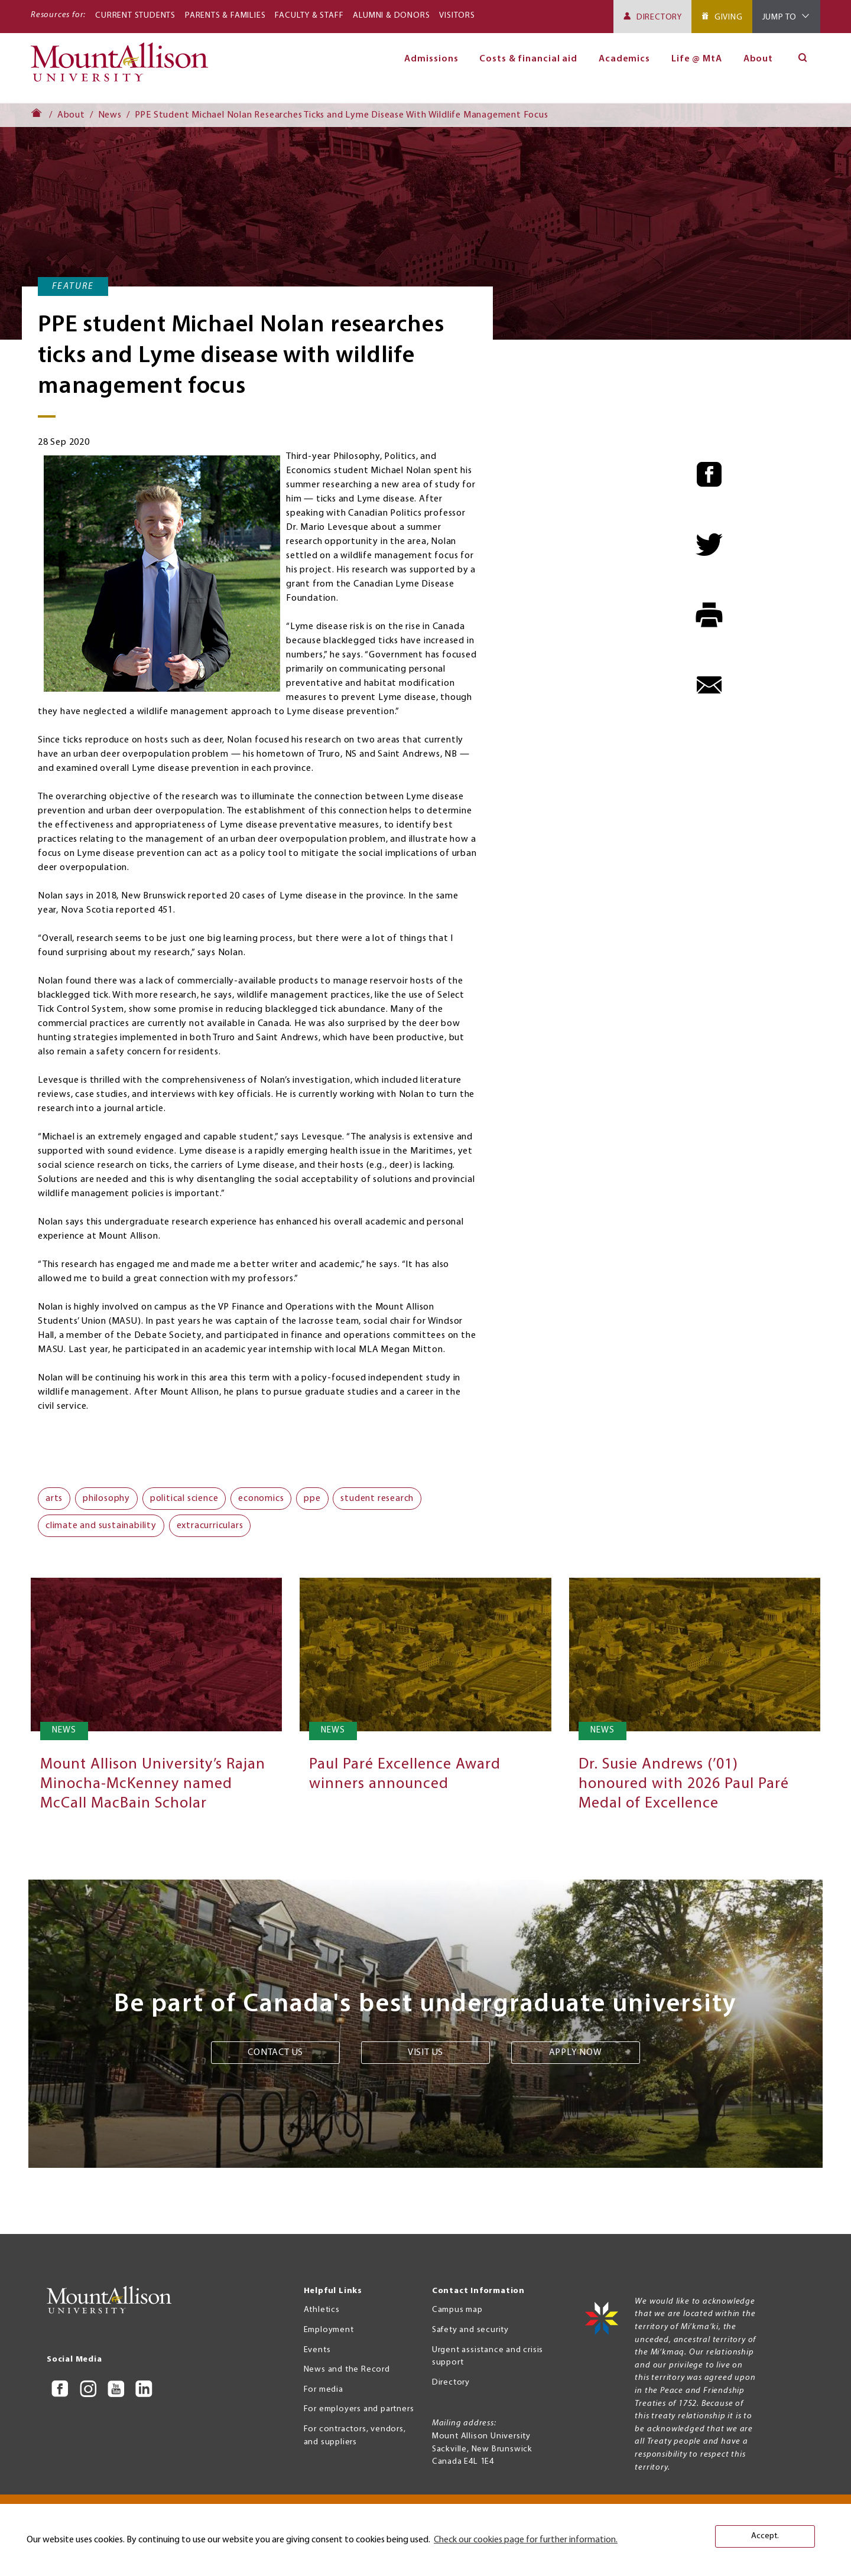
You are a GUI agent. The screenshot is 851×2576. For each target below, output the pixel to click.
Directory (659, 17)
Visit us (425, 2052)
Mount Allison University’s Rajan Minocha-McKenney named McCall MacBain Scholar (152, 1784)
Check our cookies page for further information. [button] (526, 2540)
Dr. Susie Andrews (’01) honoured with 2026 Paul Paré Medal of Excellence (684, 1784)
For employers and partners (359, 2409)
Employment (329, 2330)
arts (54, 1498)
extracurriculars (210, 1525)
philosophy (106, 1498)
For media (323, 2389)
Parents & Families (225, 15)
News (110, 115)
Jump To (779, 17)
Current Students (135, 15)
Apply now (575, 2052)
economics (261, 1498)
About (758, 59)
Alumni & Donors (391, 15)
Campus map (457, 2309)
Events (317, 2350)
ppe (312, 1498)
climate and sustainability (101, 1525)
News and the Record (347, 2369)
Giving (728, 17)
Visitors (457, 15)
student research (377, 1498)
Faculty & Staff (309, 15)
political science (184, 1498)
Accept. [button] (765, 2536)
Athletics (322, 2309)
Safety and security (470, 2330)
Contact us (275, 2052)
